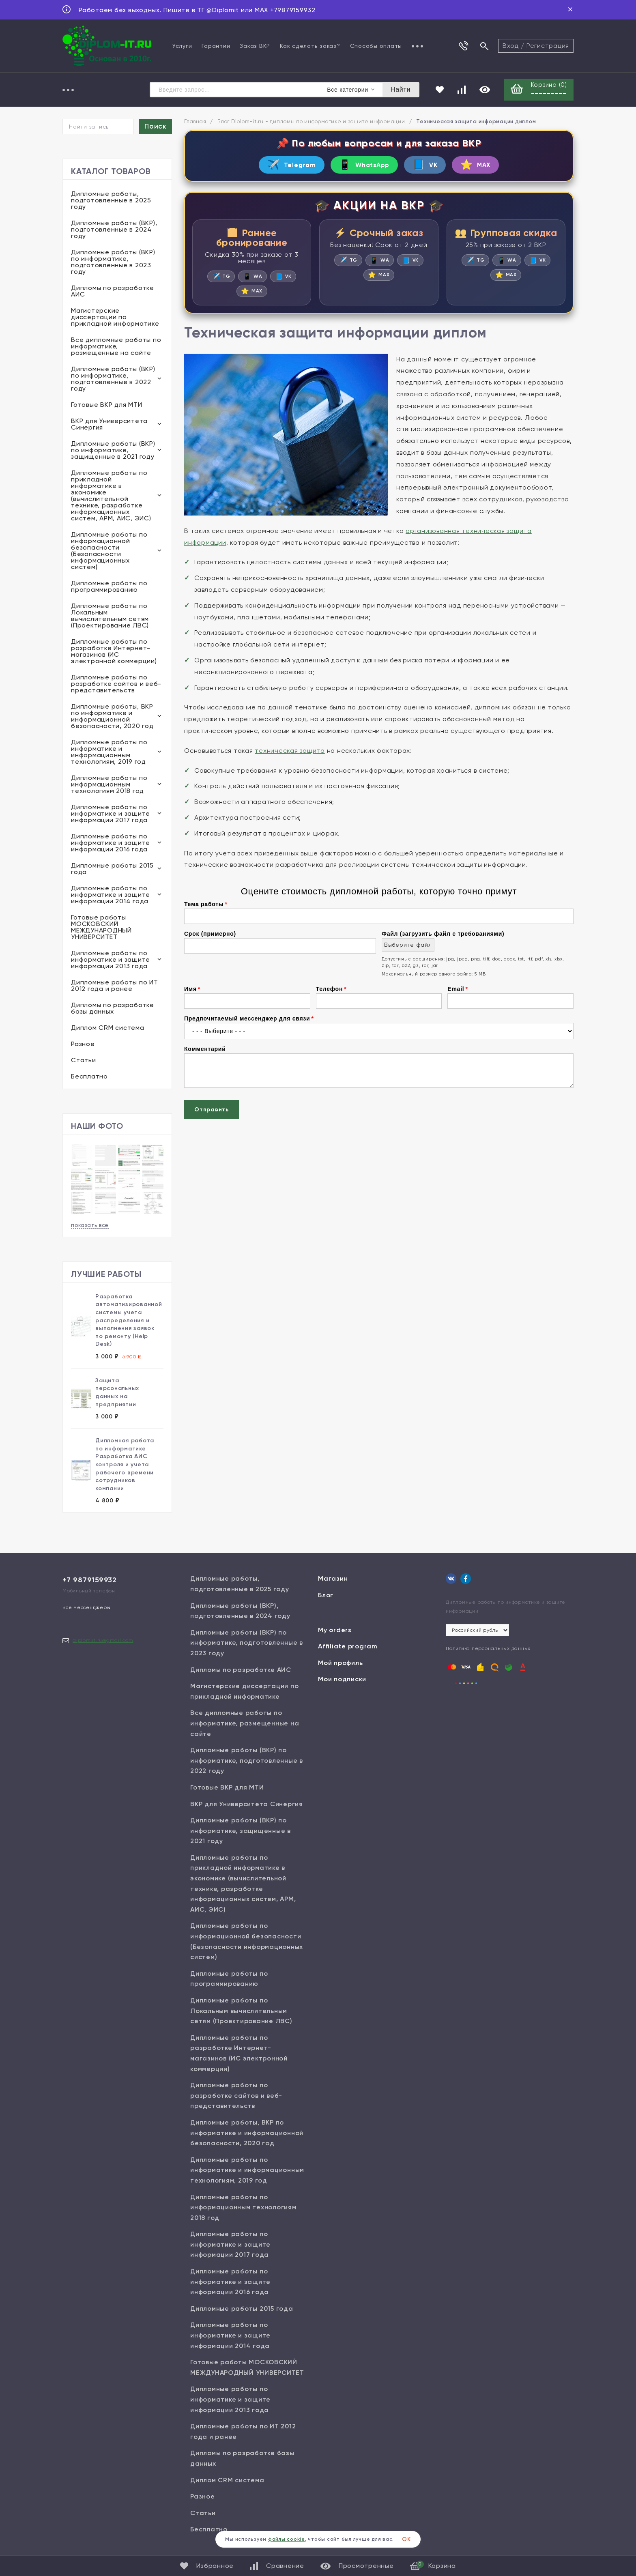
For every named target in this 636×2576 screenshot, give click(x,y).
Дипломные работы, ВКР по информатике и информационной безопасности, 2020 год (112, 717)
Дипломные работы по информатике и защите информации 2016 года (110, 844)
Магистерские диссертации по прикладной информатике (115, 318)
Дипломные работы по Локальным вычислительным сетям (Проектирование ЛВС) (110, 616)
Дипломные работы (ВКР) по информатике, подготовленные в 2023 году (113, 263)
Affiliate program (348, 1647)
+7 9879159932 (89, 1581)
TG (220, 280)
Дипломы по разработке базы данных (112, 1009)
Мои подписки (342, 1680)
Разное (83, 1045)
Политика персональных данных (488, 1649)
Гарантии (216, 46)
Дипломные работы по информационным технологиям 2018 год (109, 785)
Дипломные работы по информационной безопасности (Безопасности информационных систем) (109, 552)
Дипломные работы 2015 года (112, 870)
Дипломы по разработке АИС (112, 292)
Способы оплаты (376, 46)
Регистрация (547, 45)
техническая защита (290, 755)
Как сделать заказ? (310, 46)
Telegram (279, 167)
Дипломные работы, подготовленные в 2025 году (111, 201)
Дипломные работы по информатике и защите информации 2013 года (110, 960)
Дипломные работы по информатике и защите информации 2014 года (110, 895)
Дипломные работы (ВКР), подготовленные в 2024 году (114, 230)
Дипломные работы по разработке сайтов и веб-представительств (116, 685)
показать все (90, 1226)
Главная (195, 122)
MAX (488, 167)
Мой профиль (340, 1663)
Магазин (333, 1579)
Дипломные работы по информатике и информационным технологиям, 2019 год (109, 753)
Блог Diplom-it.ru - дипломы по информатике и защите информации (311, 122)
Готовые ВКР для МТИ (106, 406)
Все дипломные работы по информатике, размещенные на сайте (116, 347)
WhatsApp (361, 167)
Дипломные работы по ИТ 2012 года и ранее (114, 987)
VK (430, 167)
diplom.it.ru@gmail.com (103, 1641)
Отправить (211, 1114)
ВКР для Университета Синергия (109, 425)
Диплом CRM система (107, 1029)
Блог (325, 1596)
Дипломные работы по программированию (109, 587)
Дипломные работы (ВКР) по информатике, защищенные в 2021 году (113, 451)
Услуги (182, 46)
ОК (406, 2539)
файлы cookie (286, 2539)
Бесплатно (89, 1077)
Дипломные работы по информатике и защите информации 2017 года (110, 814)
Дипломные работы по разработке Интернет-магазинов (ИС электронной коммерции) (114, 652)
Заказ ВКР (255, 46)
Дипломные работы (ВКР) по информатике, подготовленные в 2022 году (113, 379)
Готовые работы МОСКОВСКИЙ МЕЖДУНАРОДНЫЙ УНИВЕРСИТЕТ (101, 928)
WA (252, 280)
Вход (511, 45)
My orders (335, 1631)
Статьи (83, 1061)
